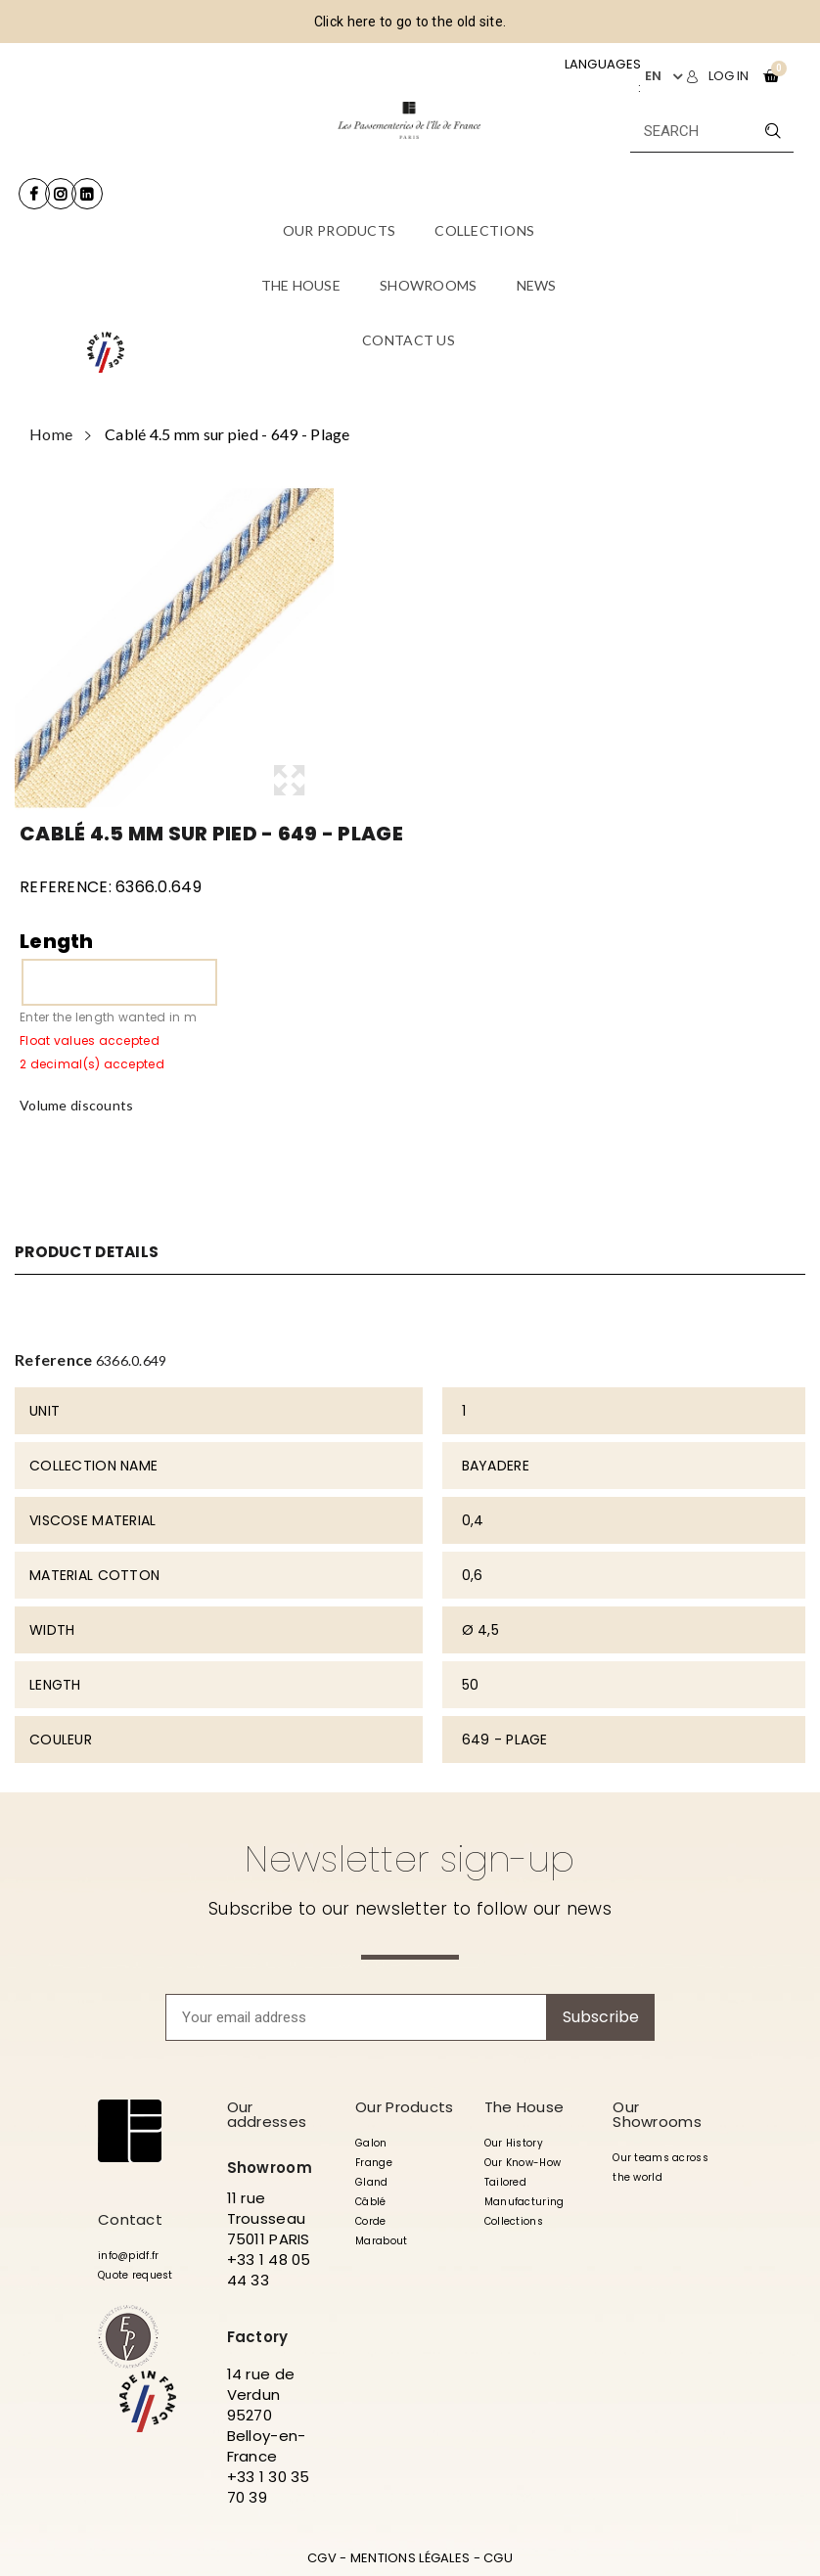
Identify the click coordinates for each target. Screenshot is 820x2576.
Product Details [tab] (91, 1252)
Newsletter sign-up (409, 1858)
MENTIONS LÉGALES (410, 2558)
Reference (54, 1359)
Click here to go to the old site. (410, 21)
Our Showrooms (657, 2114)
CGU (498, 2558)
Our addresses (267, 2114)
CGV (322, 2558)
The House (524, 2107)
